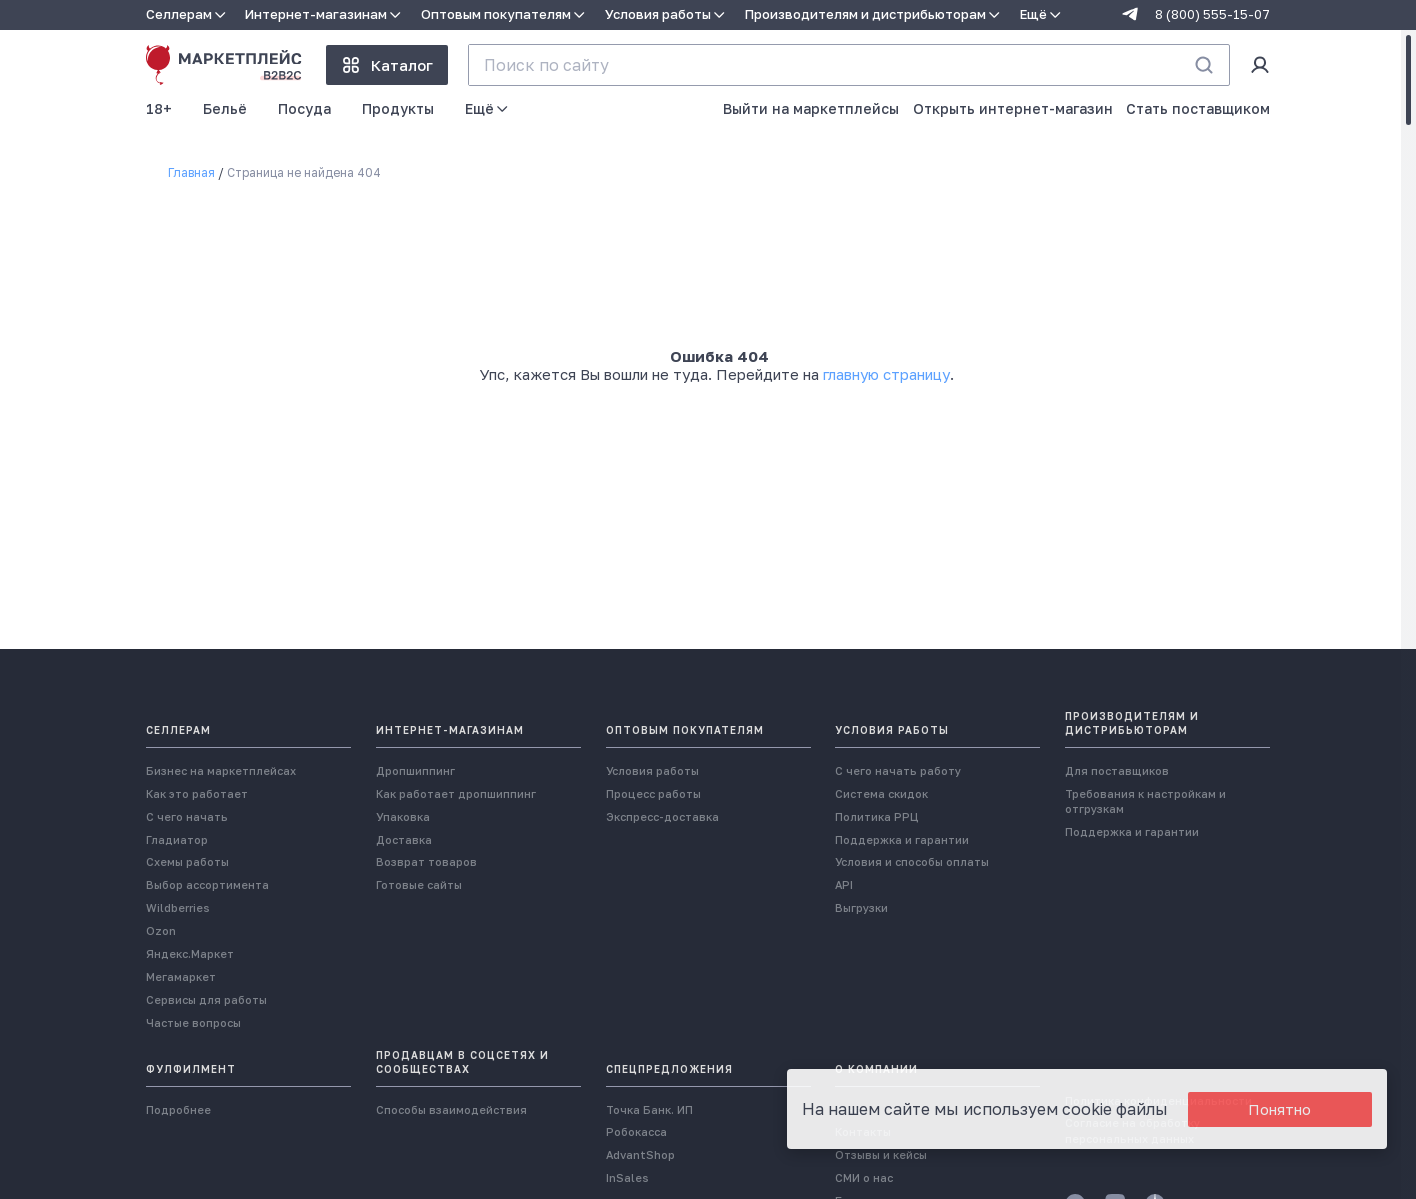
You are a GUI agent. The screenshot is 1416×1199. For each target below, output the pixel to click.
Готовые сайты (419, 884)
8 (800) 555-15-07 (1212, 14)
